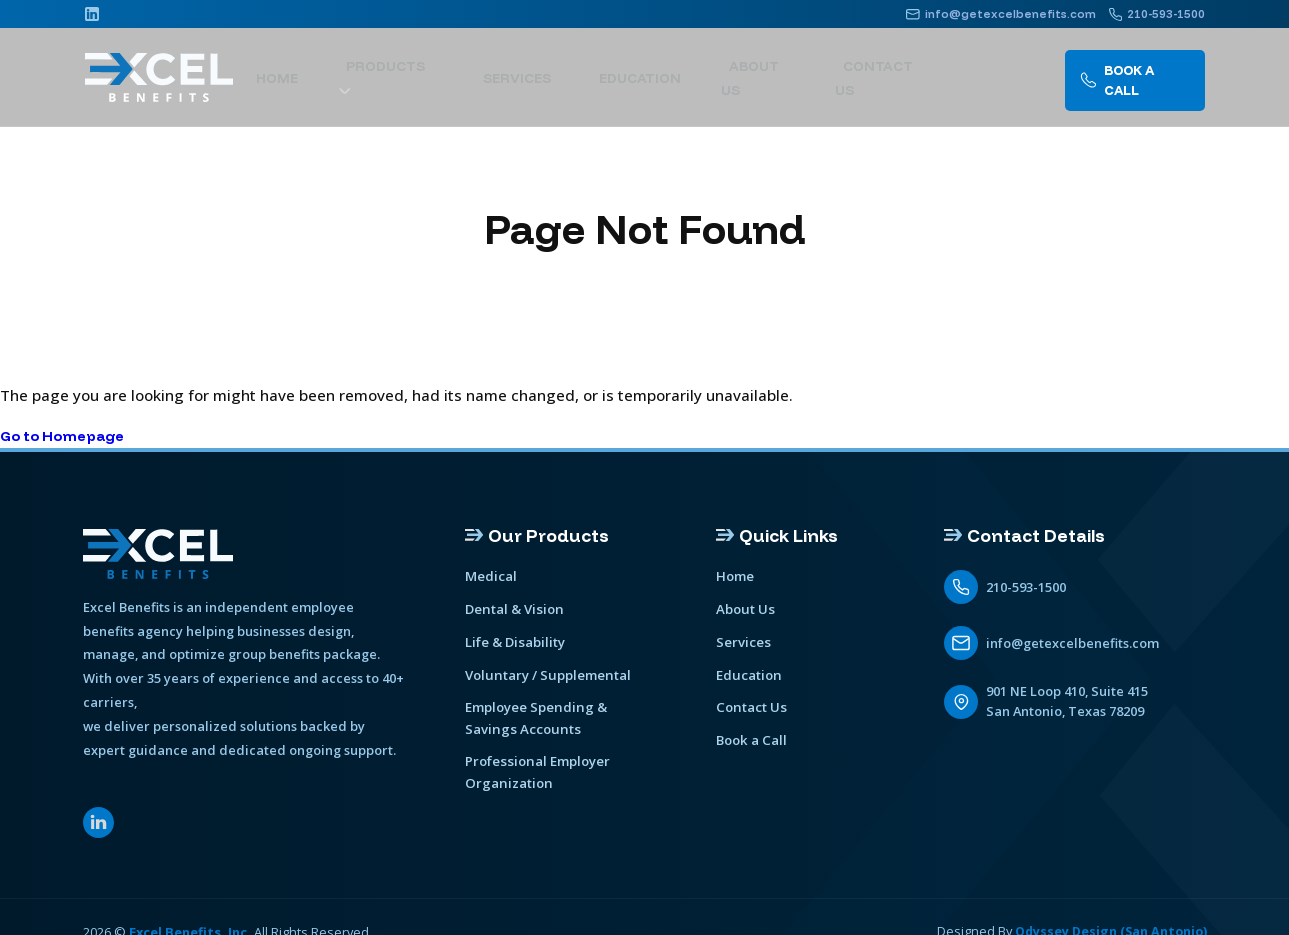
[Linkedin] (92, 14)
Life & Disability (514, 641)
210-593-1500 (1026, 587)
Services (568, 68)
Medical (491, 577)
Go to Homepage (68, 435)
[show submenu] (496, 69)
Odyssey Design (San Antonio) (1108, 904)
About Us (777, 68)
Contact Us (887, 68)
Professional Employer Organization (579, 757)
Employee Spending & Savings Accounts (534, 715)
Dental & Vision (513, 609)
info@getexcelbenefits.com (1072, 643)
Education (672, 68)
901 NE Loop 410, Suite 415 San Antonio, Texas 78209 (1068, 702)
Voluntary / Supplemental (546, 673)
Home (357, 68)
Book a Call (750, 737)
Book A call (1132, 68)
